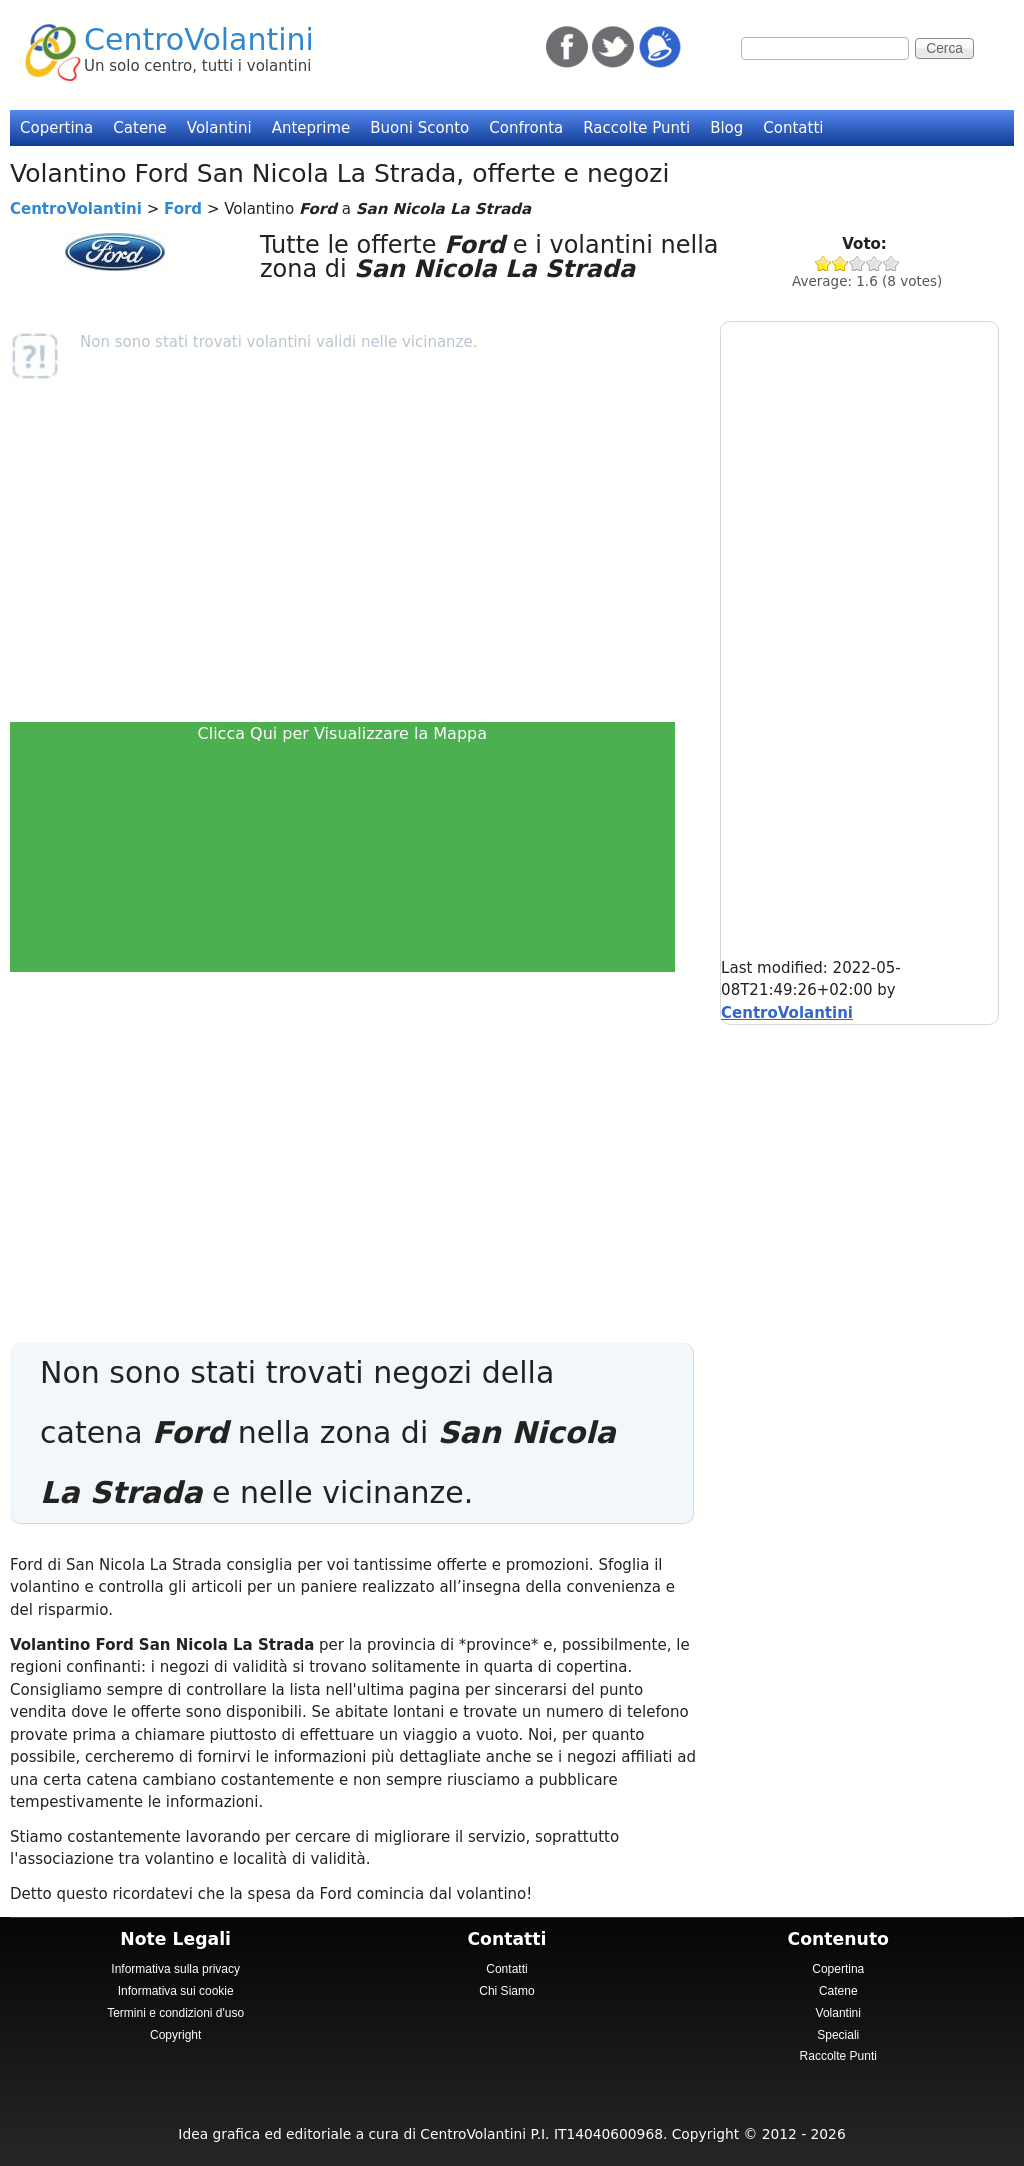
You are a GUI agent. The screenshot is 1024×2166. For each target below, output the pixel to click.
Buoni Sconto (419, 128)
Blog (726, 128)
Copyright (175, 2035)
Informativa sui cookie (176, 1991)
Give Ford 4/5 (874, 263)
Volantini (219, 128)
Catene (140, 128)
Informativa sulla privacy (175, 1969)
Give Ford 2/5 (840, 263)
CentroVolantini (199, 39)
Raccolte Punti (636, 128)
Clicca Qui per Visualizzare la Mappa (343, 733)
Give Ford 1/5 (823, 263)
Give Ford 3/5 (857, 263)
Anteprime (311, 128)
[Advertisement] (349, 551)
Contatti (793, 128)
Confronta (526, 128)
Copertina (56, 128)
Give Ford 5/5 (891, 263)
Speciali (838, 2035)
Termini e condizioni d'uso (175, 2013)
